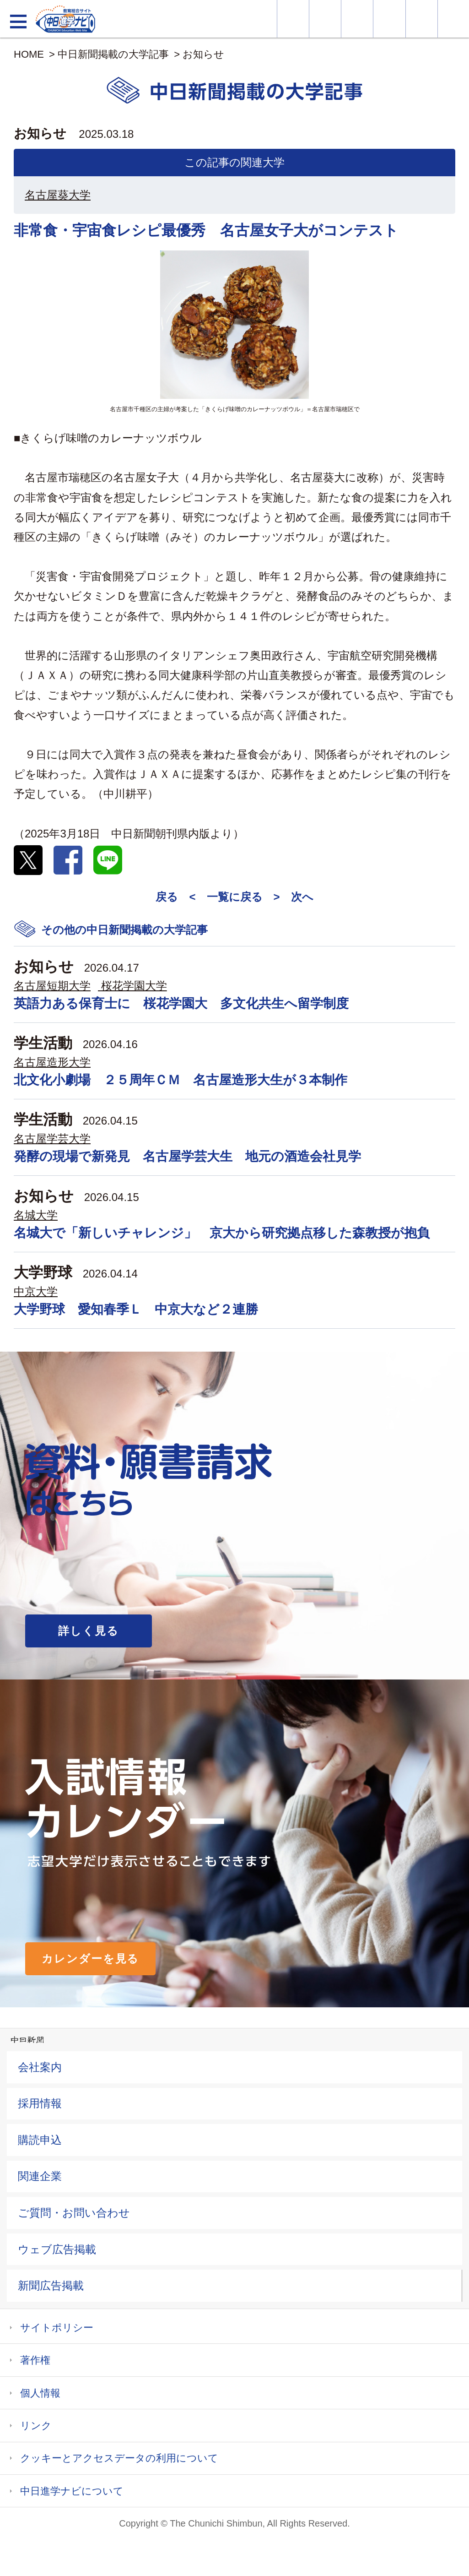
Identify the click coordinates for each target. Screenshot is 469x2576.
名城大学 (36, 1215)
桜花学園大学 (134, 985)
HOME (29, 54)
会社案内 (40, 2067)
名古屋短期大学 (52, 985)
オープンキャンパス (357, 19)
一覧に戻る (235, 897)
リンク (36, 2425)
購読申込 (40, 2140)
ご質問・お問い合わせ (74, 2212)
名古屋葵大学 (58, 195)
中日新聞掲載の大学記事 (113, 54)
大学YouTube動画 (453, 19)
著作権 (35, 2360)
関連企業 (40, 2176)
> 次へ (293, 897)
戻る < (175, 897)
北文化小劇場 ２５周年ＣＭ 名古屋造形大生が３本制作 (180, 1080)
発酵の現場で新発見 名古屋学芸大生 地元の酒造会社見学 (187, 1156)
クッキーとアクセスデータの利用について (119, 2458)
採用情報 (40, 2103)
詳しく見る (88, 1631)
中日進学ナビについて (72, 2491)
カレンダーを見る (90, 1958)
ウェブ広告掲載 (57, 2249)
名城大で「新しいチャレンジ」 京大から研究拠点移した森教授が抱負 (222, 1233)
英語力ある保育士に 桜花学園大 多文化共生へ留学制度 (181, 1003)
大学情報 (293, 19)
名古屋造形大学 (52, 1062)
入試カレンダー (389, 19)
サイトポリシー (56, 2327)
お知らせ (203, 54)
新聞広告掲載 (51, 2285)
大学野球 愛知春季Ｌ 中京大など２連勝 (136, 1309)
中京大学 (36, 1291)
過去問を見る (421, 19)
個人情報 (40, 2393)
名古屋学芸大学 (52, 1138)
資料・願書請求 (325, 19)
